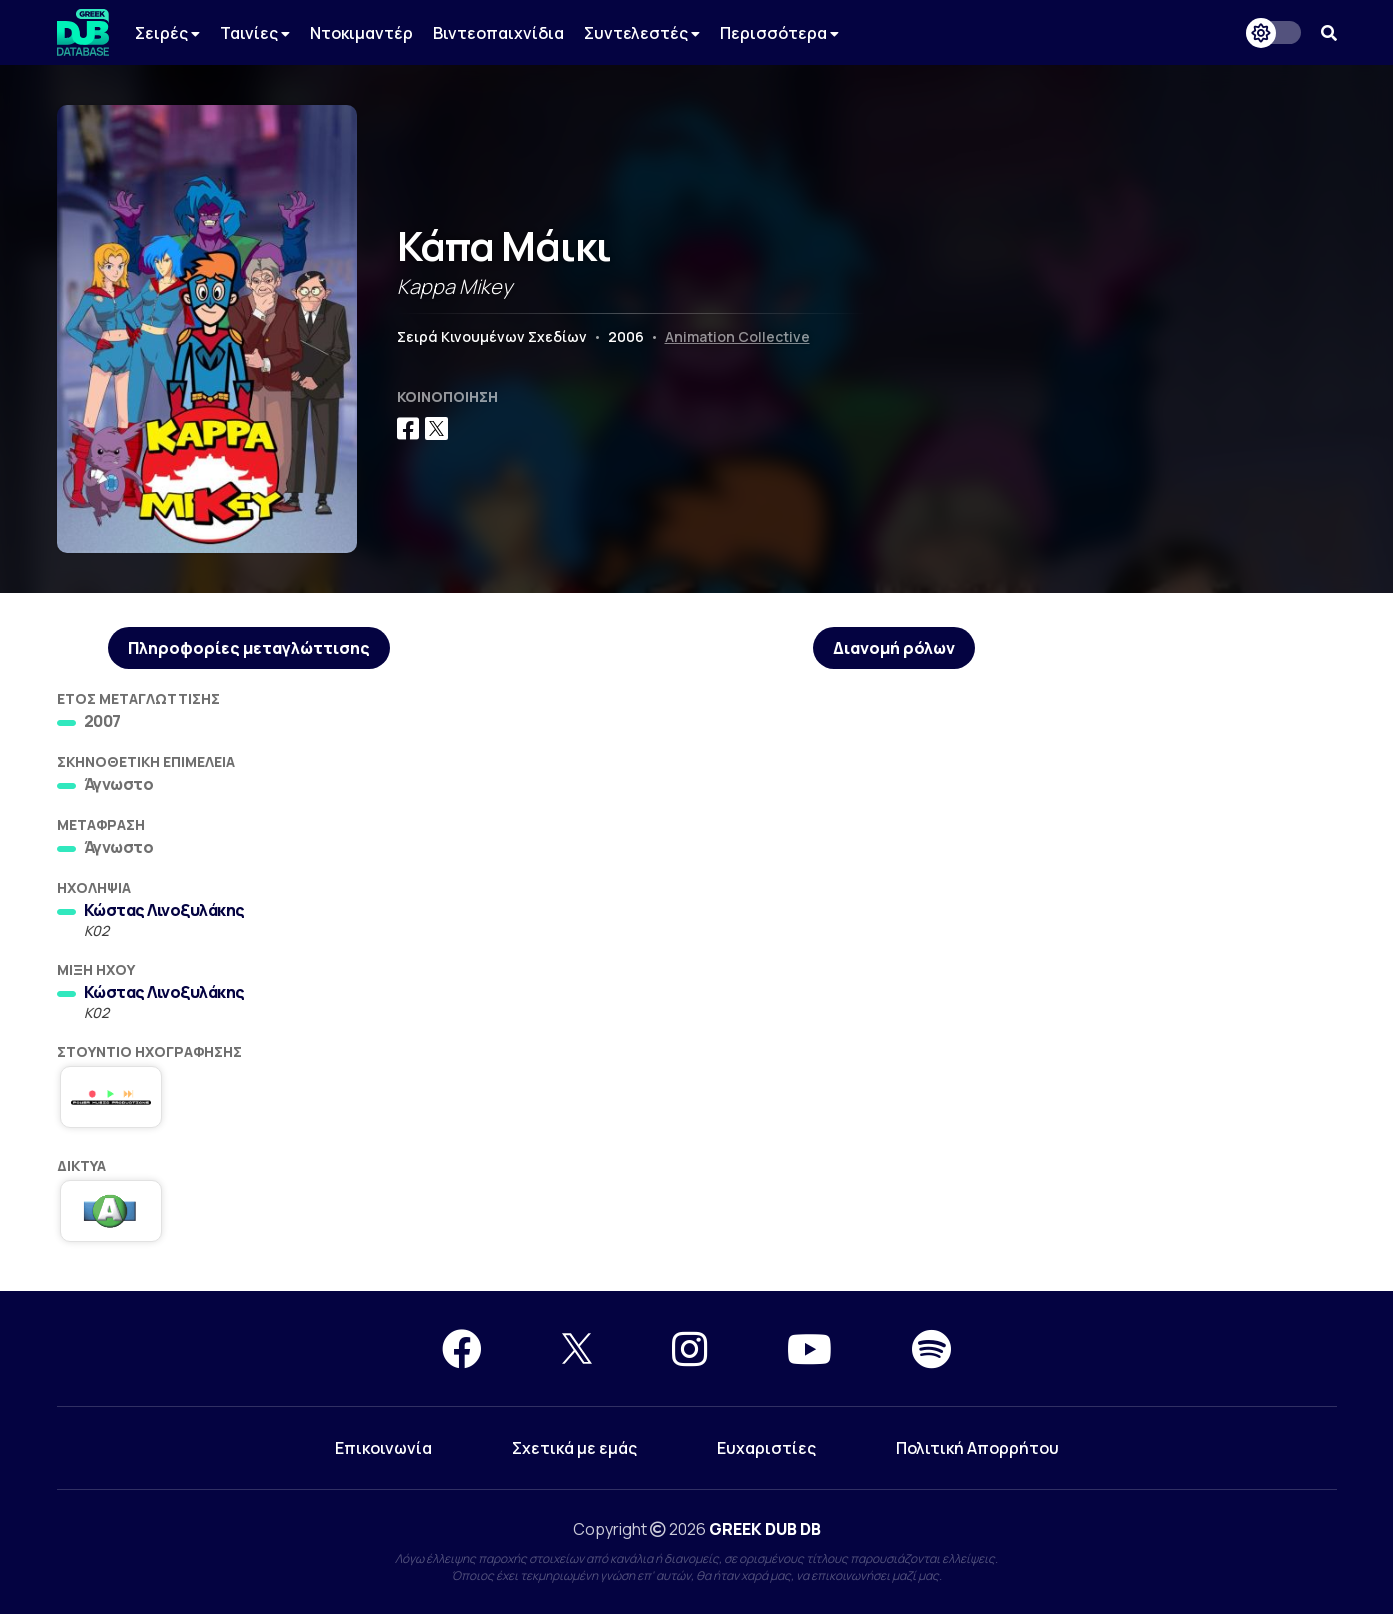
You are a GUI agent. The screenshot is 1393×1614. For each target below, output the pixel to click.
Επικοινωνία (383, 1448)
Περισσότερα (779, 33)
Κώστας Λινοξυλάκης (164, 910)
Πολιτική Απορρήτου (977, 1448)
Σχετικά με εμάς (574, 1448)
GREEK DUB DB (765, 1529)
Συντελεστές (642, 33)
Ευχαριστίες (766, 1448)
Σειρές (167, 33)
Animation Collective (737, 336)
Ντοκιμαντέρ (361, 33)
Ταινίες (255, 33)
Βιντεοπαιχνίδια (498, 33)
